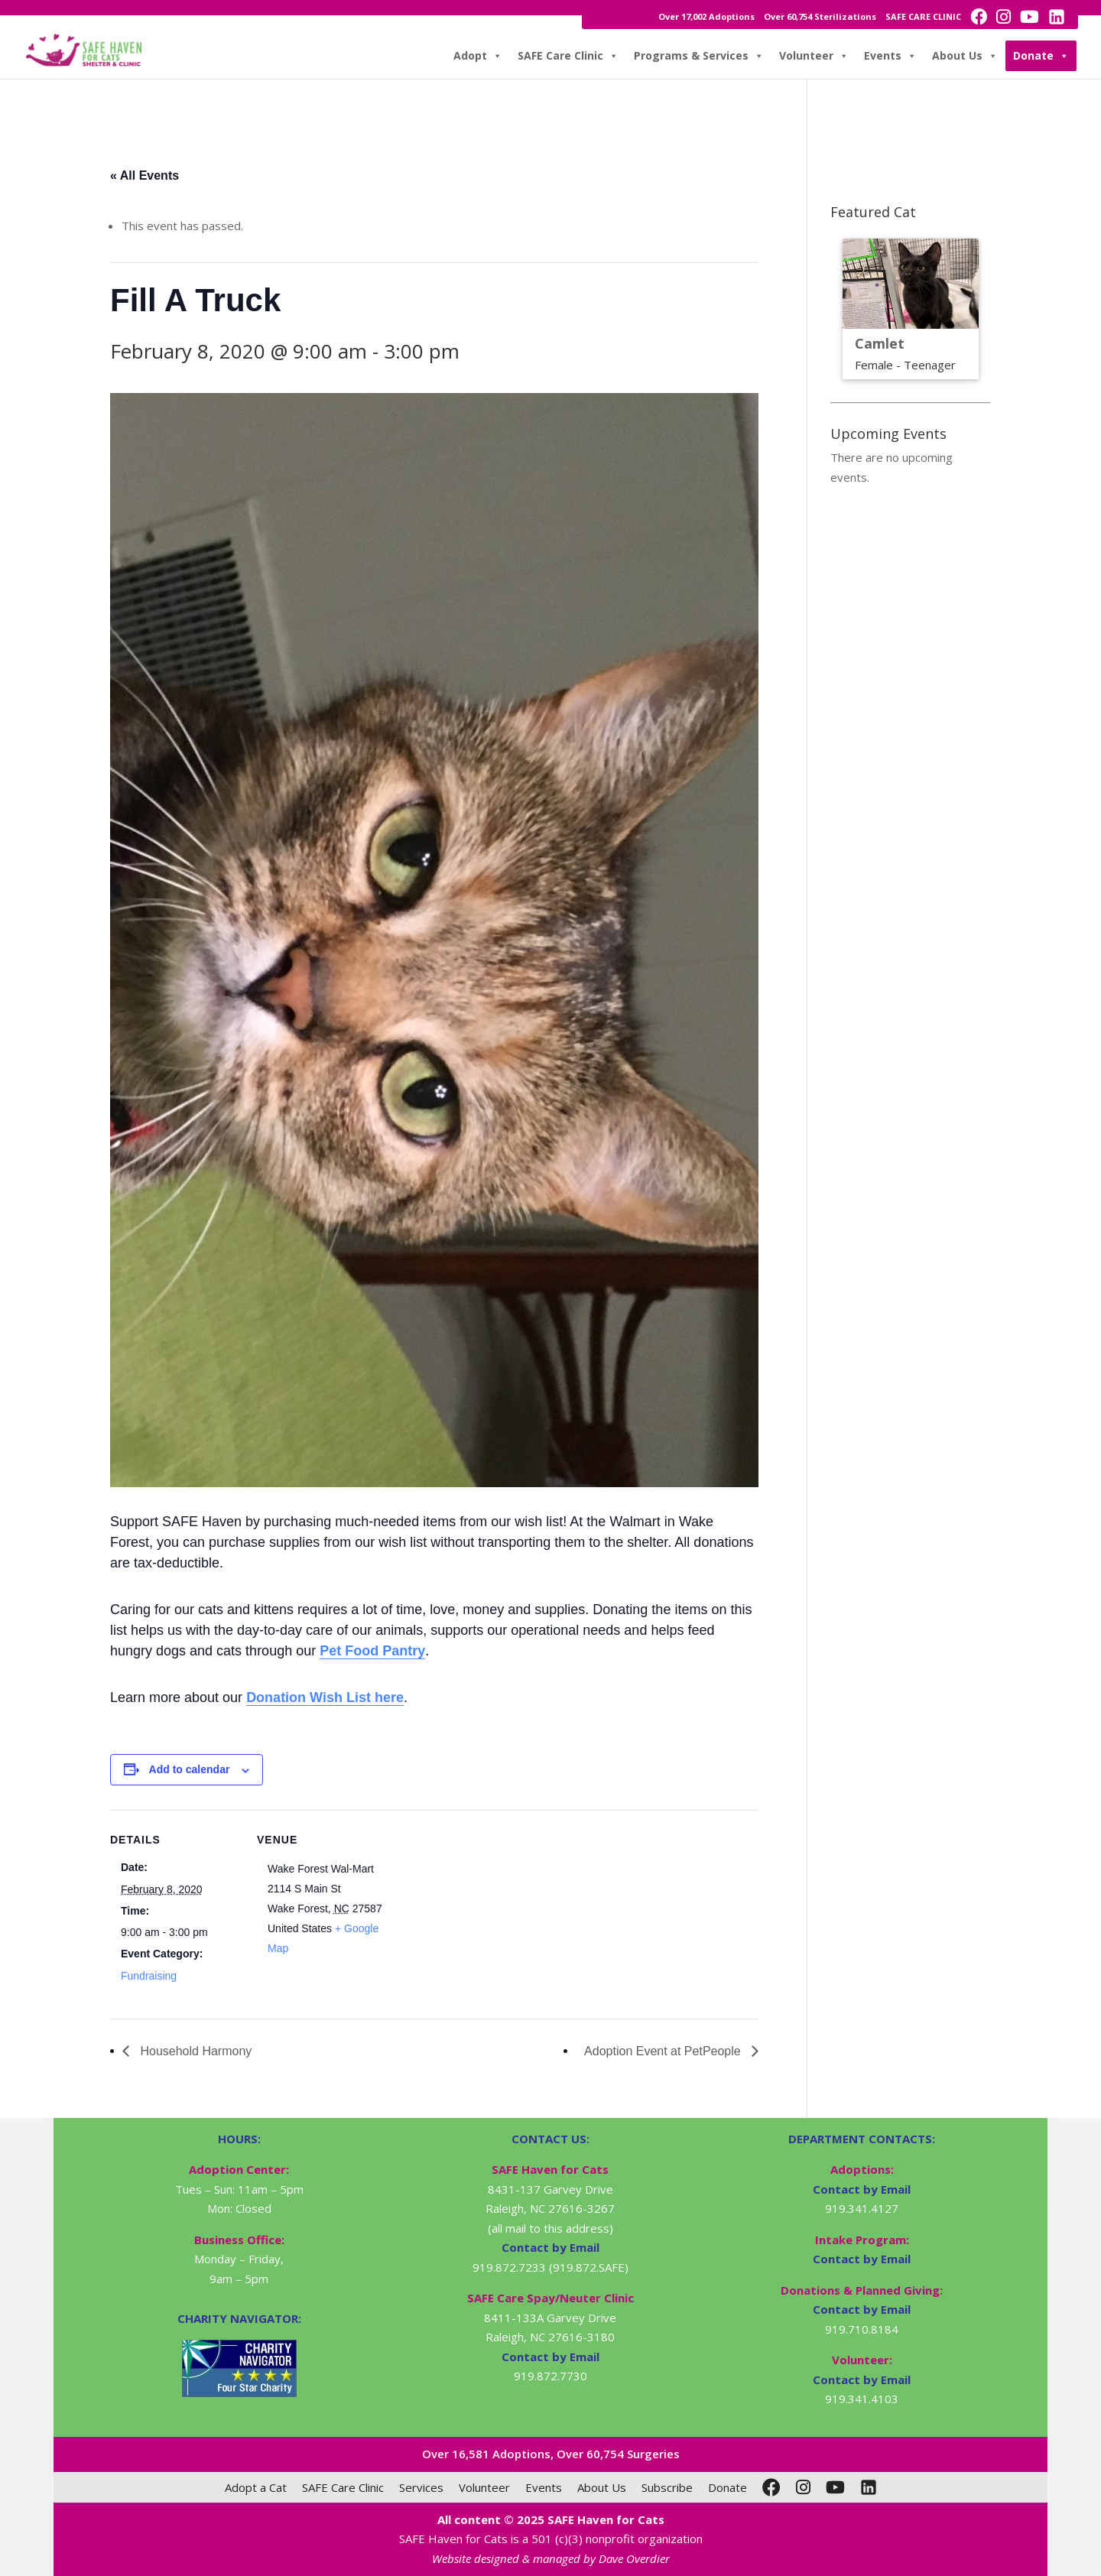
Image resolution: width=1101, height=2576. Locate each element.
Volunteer (814, 56)
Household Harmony (194, 2051)
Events (890, 56)
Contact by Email (862, 2189)
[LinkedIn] (869, 2487)
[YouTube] (835, 2487)
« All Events (144, 175)
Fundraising (149, 1976)
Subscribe (667, 2487)
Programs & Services (699, 56)
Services (421, 2487)
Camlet (880, 343)
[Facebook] (771, 2487)
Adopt (477, 56)
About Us (965, 56)
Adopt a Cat (256, 2487)
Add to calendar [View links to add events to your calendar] (189, 1769)
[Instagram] (803, 2487)
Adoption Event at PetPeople (664, 2051)
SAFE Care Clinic (568, 56)
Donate (1041, 56)
